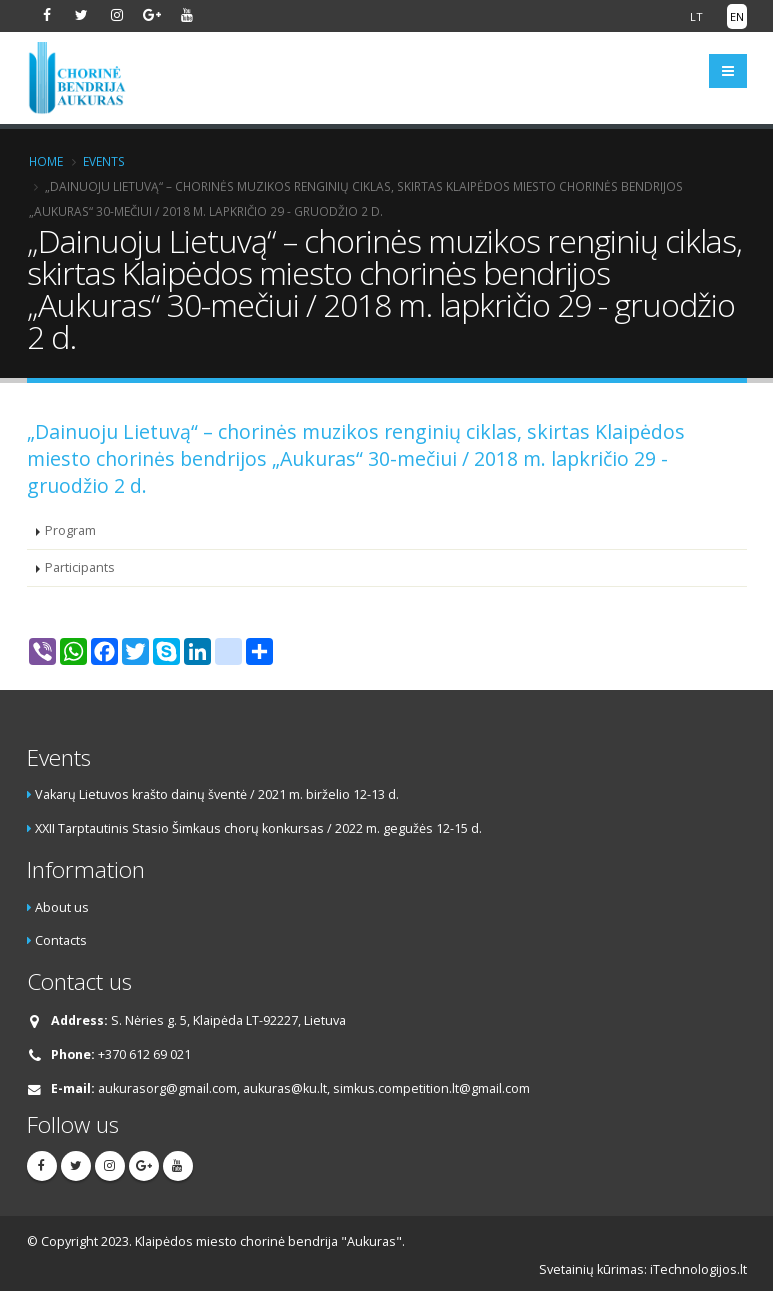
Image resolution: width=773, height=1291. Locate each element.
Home (46, 161)
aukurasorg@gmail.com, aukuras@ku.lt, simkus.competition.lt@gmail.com (314, 1088)
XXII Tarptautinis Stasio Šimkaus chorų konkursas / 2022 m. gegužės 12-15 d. (258, 828)
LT (696, 16)
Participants (80, 567)
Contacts (61, 940)
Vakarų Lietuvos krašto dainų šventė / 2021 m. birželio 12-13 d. (217, 794)
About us (62, 907)
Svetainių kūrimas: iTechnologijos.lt (643, 1269)
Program (70, 530)
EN (737, 16)
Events (104, 161)
